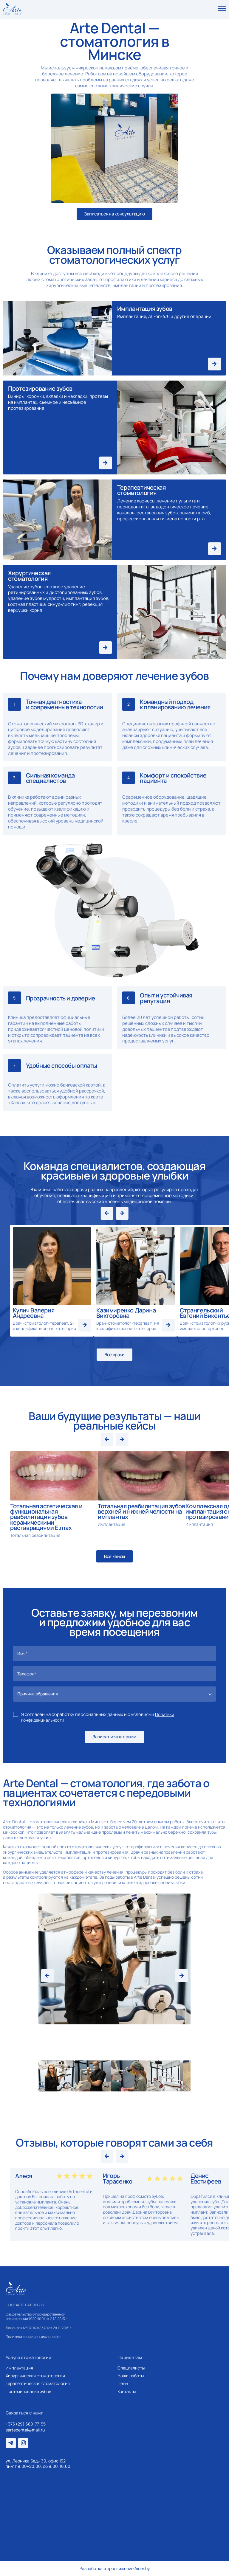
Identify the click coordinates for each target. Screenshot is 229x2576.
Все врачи (114, 1354)
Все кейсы (114, 1556)
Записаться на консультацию (114, 214)
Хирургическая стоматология (35, 2375)
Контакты (126, 2391)
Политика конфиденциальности (33, 2336)
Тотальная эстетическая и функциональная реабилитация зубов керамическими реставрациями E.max (46, 1517)
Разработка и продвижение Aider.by (115, 2568)
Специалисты (131, 2368)
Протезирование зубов (28, 2391)
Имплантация (19, 2368)
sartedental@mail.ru (25, 2430)
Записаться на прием (114, 1737)
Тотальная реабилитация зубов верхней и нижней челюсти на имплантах (141, 1511)
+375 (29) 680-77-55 (26, 2424)
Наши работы (130, 2375)
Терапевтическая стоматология (38, 2383)
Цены (122, 2383)
